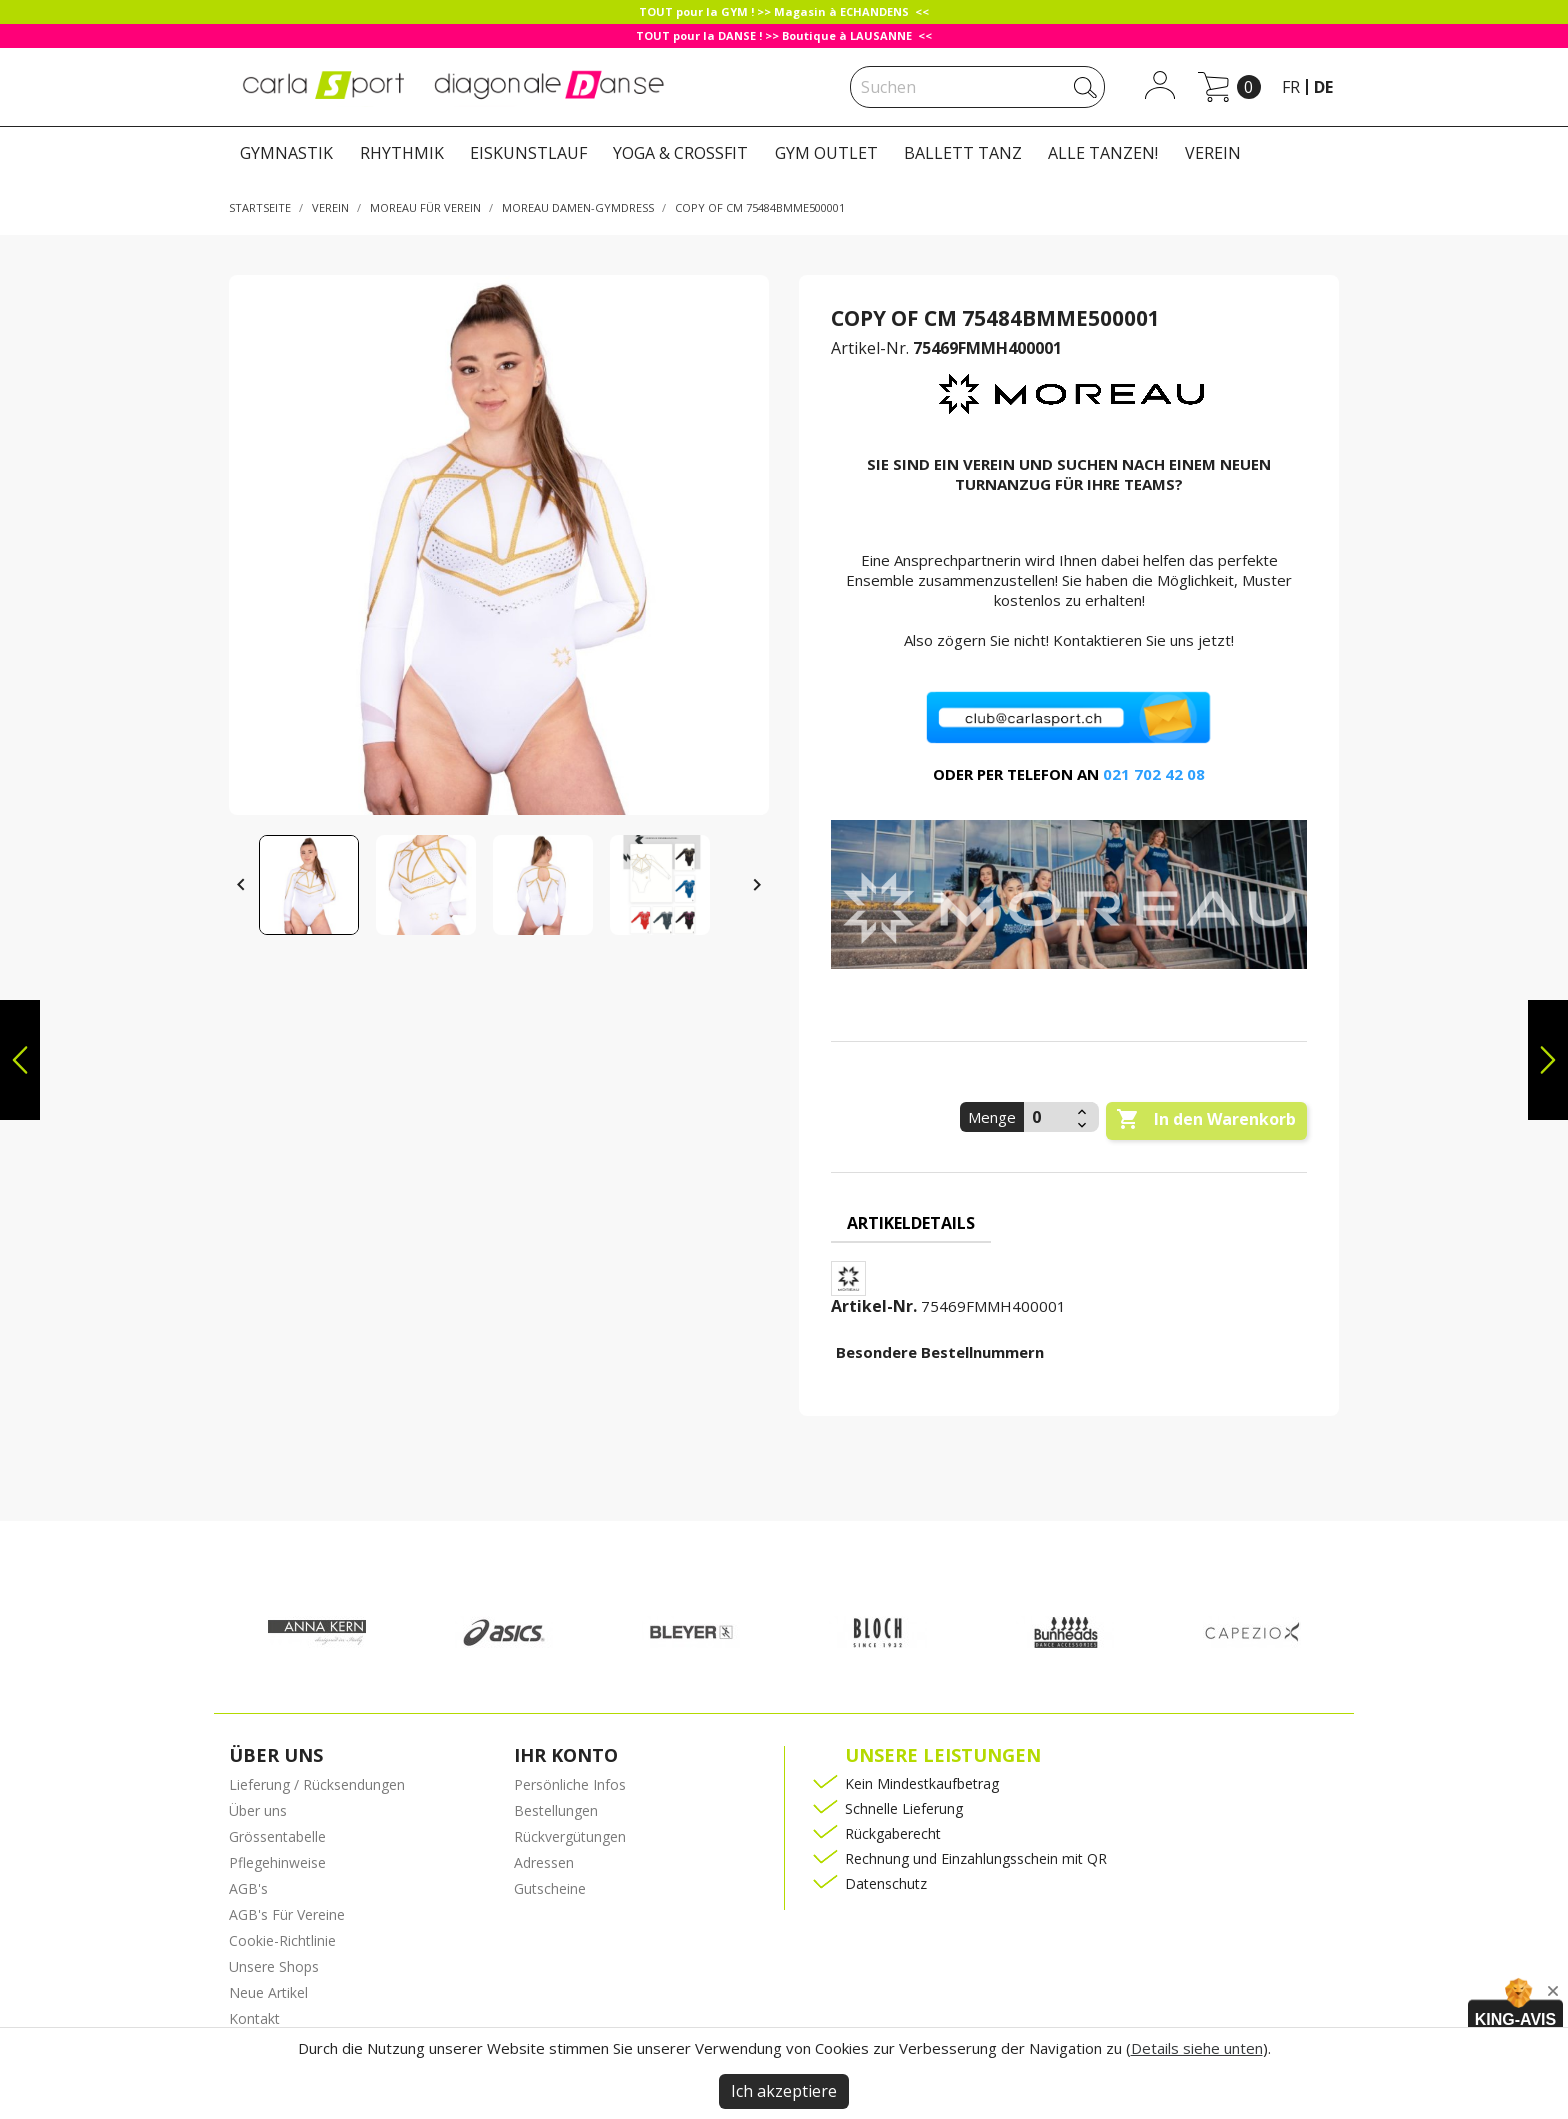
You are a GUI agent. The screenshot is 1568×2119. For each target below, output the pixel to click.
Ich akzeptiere (784, 2091)
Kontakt (254, 2018)
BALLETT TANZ (963, 153)
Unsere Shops (274, 1966)
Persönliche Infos (570, 1784)
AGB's (248, 1888)
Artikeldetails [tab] (911, 1223)
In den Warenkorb (1206, 1120)
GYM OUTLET (826, 153)
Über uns (258, 1810)
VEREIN (1213, 153)
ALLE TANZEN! (1103, 153)
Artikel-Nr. (870, 348)
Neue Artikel (268, 1992)
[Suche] (977, 87)
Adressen (544, 1862)
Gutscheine (550, 1888)
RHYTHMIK (402, 153)
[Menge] (1048, 1117)
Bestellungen (556, 1810)
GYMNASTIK (286, 153)
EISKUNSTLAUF (528, 153)
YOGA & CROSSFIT (680, 153)
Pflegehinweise (277, 1862)
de (1323, 87)
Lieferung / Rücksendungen (317, 1784)
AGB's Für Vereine (287, 1914)
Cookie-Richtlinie (282, 1940)
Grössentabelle (277, 1836)
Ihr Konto (566, 1755)
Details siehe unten (1197, 2048)
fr (1291, 87)
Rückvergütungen (570, 1836)
